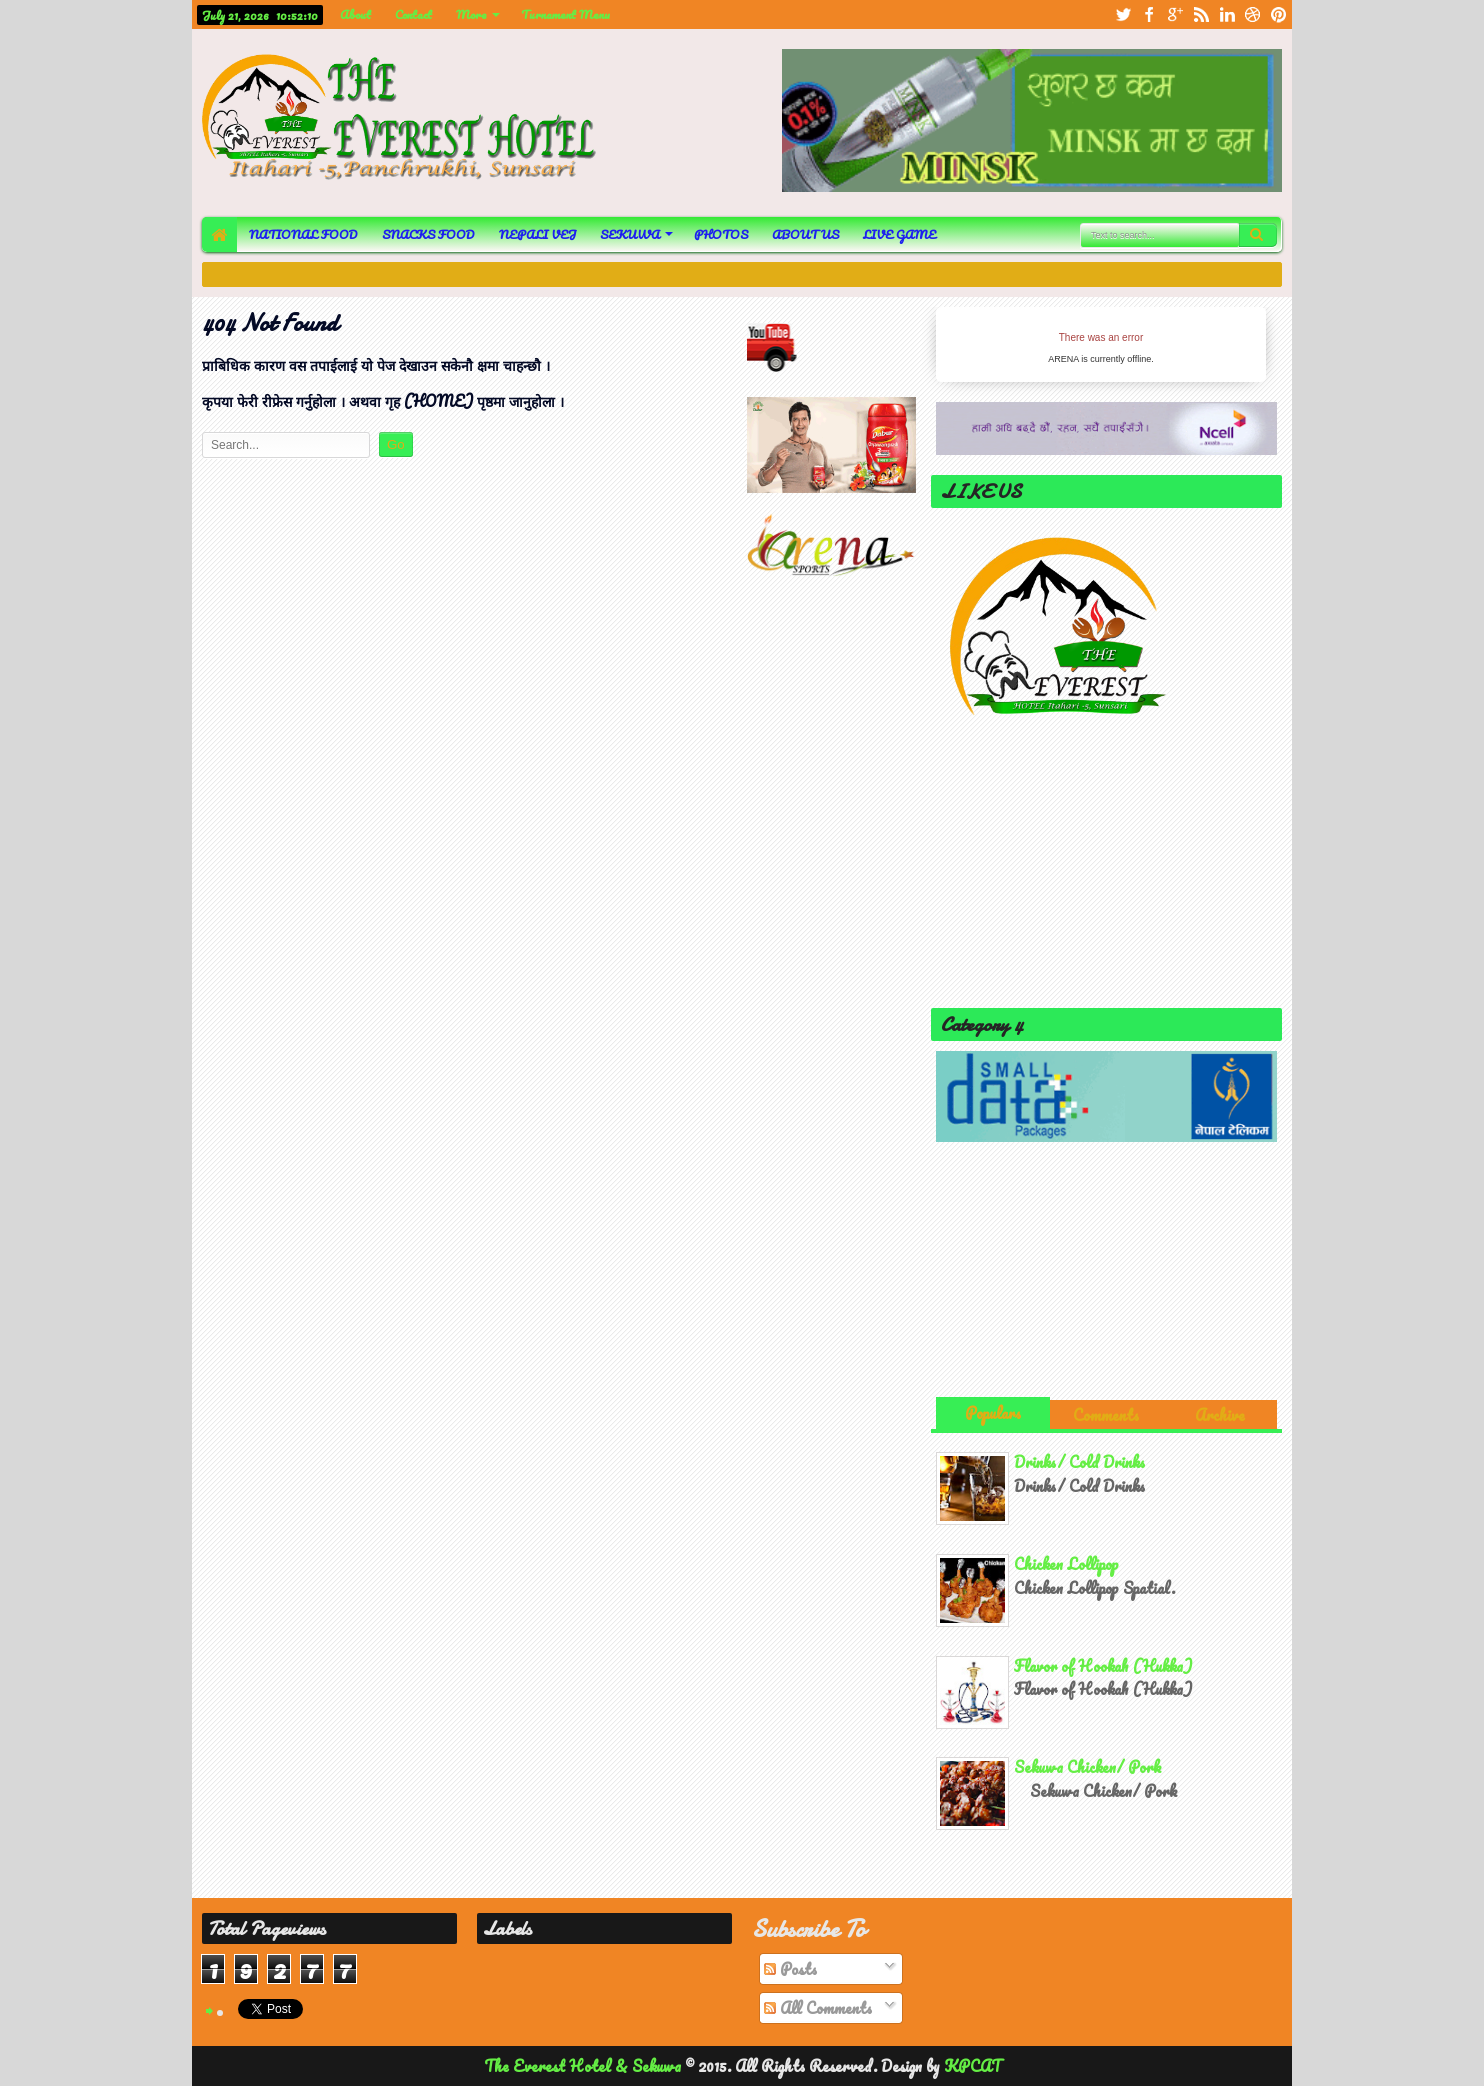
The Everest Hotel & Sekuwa (584, 2066)
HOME (219, 234)
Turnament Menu (565, 14)
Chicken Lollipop (1066, 1564)
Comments (1106, 1415)
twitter (1123, 14)
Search (1258, 235)
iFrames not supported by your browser (1101, 344)
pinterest (1279, 14)
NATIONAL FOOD (303, 234)
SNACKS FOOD (428, 234)
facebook (1149, 14)
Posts (790, 1969)
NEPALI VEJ (537, 234)
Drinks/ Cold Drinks (1079, 1462)
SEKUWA (630, 234)
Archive (1220, 1415)
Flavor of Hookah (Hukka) (1103, 1666)
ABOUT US (805, 234)
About (355, 14)
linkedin (1227, 14)
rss (1201, 14)
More (471, 14)
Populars (993, 1413)
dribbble (1253, 14)
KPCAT (972, 2066)
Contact (413, 14)
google (1175, 14)
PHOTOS (721, 234)
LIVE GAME (899, 234)
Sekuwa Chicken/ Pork (1088, 1767)
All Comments (818, 2008)
